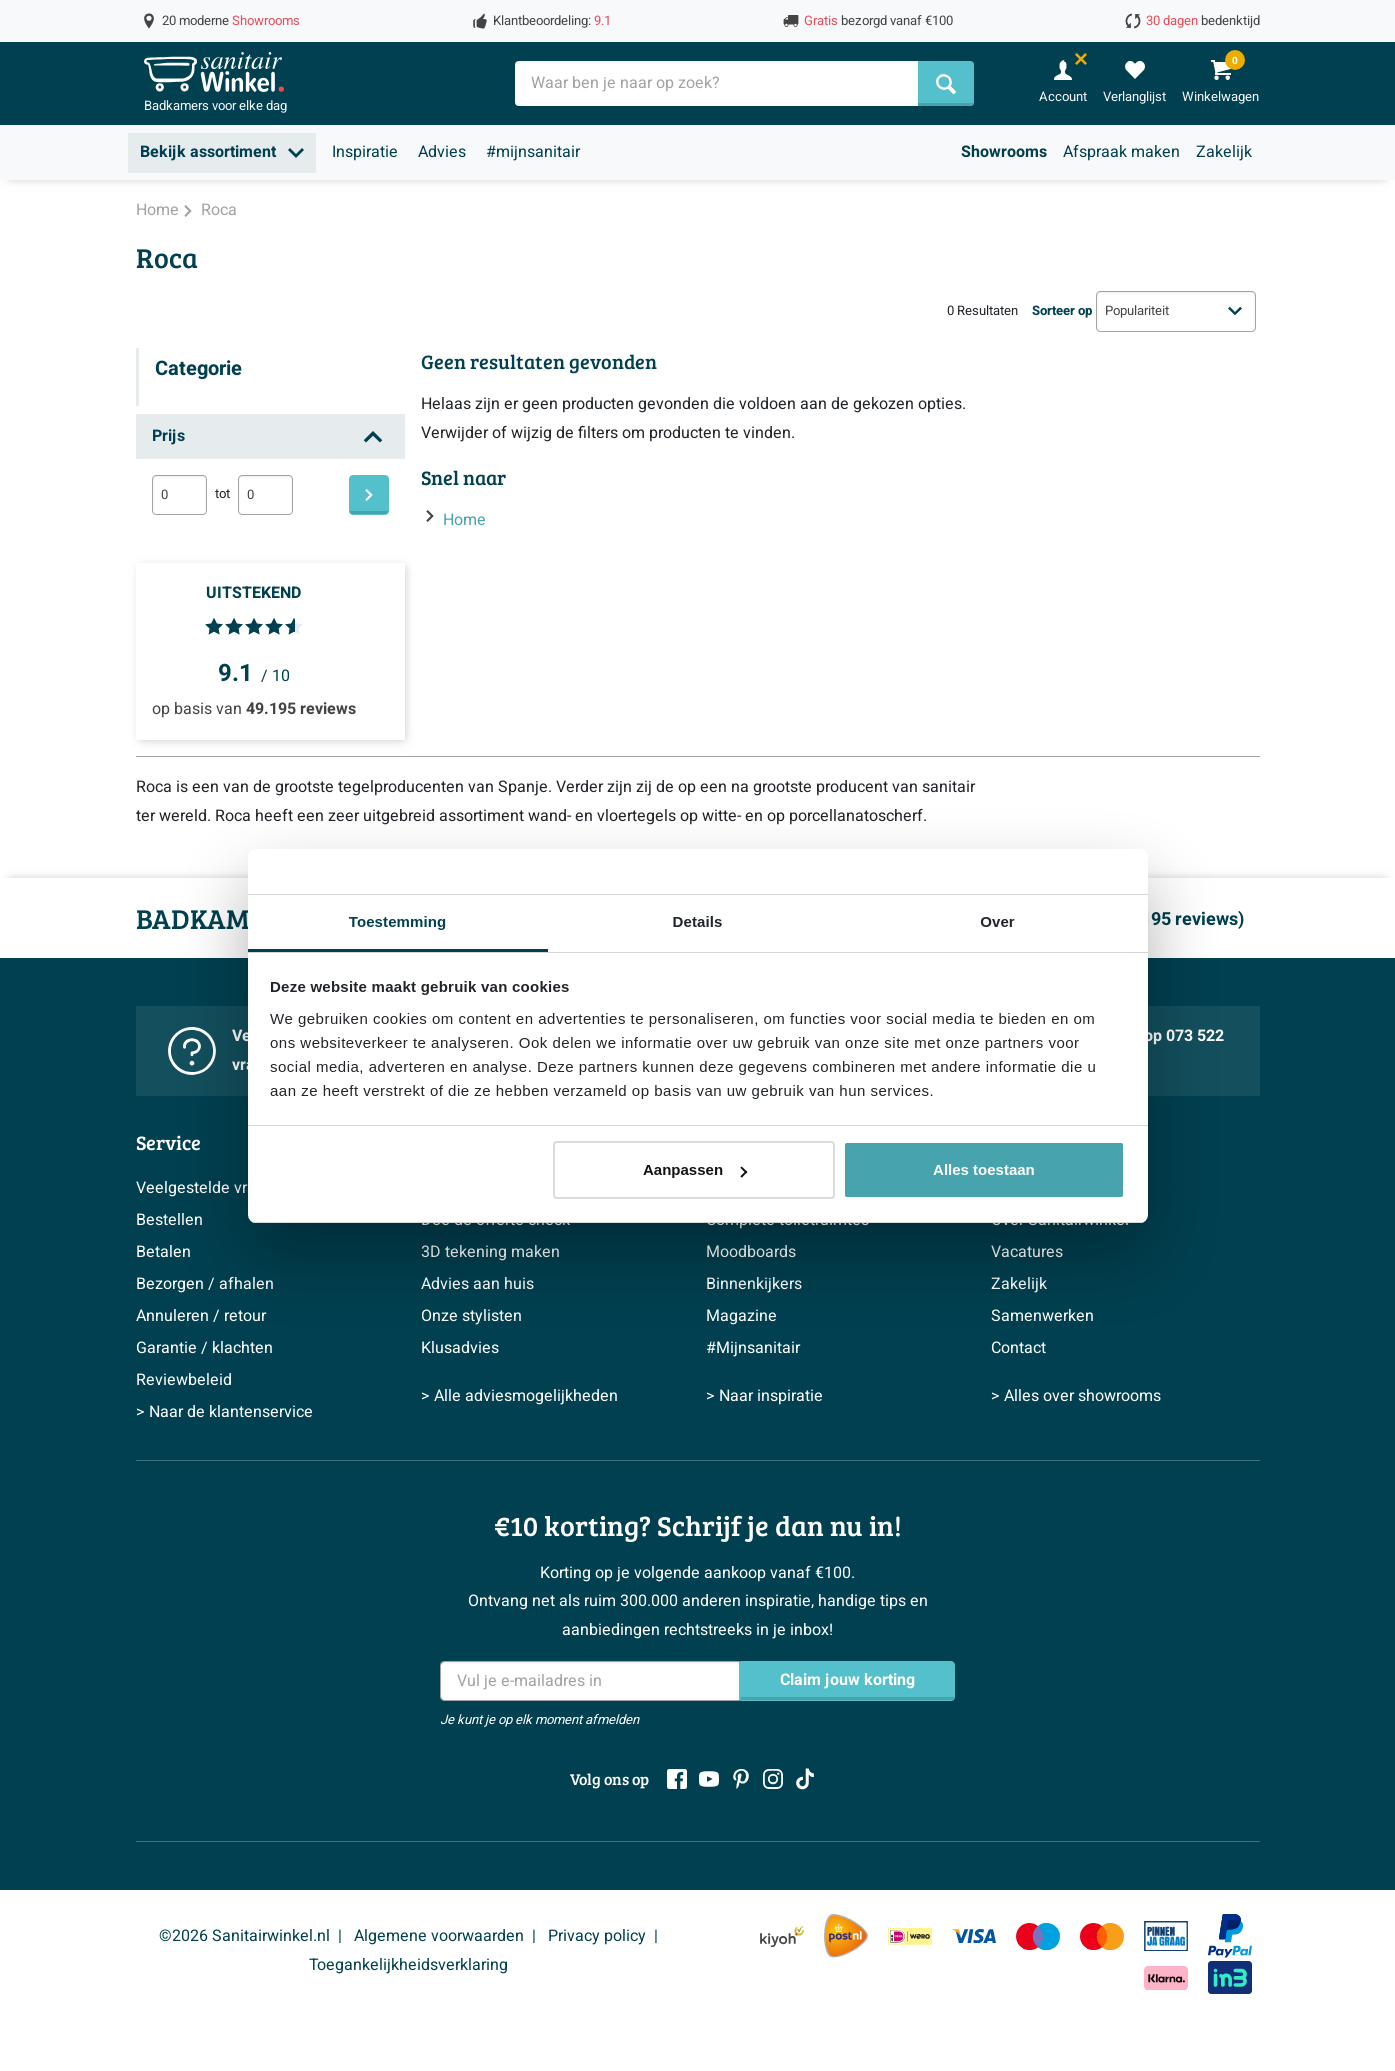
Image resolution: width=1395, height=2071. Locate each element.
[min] (179, 495)
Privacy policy (597, 1936)
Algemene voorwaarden (439, 1936)
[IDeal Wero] (910, 1935)
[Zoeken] (946, 83)
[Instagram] (773, 1779)
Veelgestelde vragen (209, 1188)
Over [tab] (997, 921)
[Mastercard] (1102, 1935)
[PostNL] (846, 1936)
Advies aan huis (477, 1284)
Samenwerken (1042, 1316)
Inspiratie (365, 152)
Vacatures (1027, 1252)
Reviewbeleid (184, 1380)
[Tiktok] (805, 1779)
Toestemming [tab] (398, 921)
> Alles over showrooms (1076, 1396)
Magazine (741, 1316)
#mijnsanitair (533, 152)
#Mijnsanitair (753, 1348)
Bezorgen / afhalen (205, 1284)
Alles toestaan (984, 1169)
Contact (1018, 1348)
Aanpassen (695, 1169)
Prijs (168, 436)
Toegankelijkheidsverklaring (408, 1965)
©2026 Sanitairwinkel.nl (244, 1936)
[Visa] (974, 1935)
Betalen (163, 1252)
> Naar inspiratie (764, 1396)
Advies (442, 152)
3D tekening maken (490, 1252)
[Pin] (1166, 1936)
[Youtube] (709, 1779)
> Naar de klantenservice (224, 1412)
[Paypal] (1230, 1936)
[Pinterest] (741, 1779)
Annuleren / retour (201, 1316)
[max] (265, 495)
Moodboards (751, 1252)
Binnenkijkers (754, 1284)
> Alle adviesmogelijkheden (519, 1396)
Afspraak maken (1121, 152)
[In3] (1230, 1977)
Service (168, 1142)
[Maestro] (1038, 1935)
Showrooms (1004, 152)
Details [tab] (698, 921)
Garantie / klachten (204, 1348)
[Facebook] (677, 1779)
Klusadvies (460, 1348)
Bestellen (169, 1220)
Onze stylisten (471, 1316)
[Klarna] (1166, 1977)
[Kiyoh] (782, 1935)
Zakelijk (1224, 152)
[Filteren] (369, 495)
